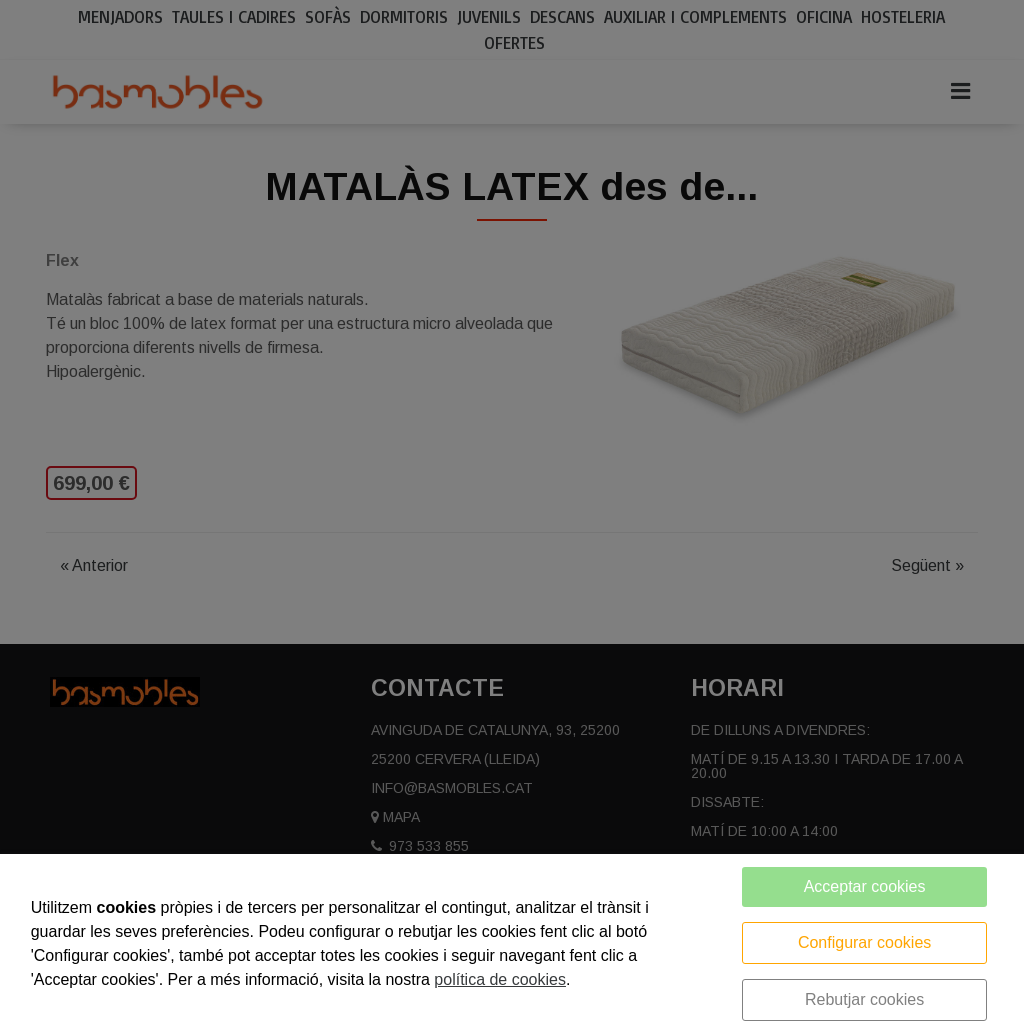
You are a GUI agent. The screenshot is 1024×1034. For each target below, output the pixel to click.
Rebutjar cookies (864, 999)
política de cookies (500, 979)
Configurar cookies (864, 942)
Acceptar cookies (865, 886)
